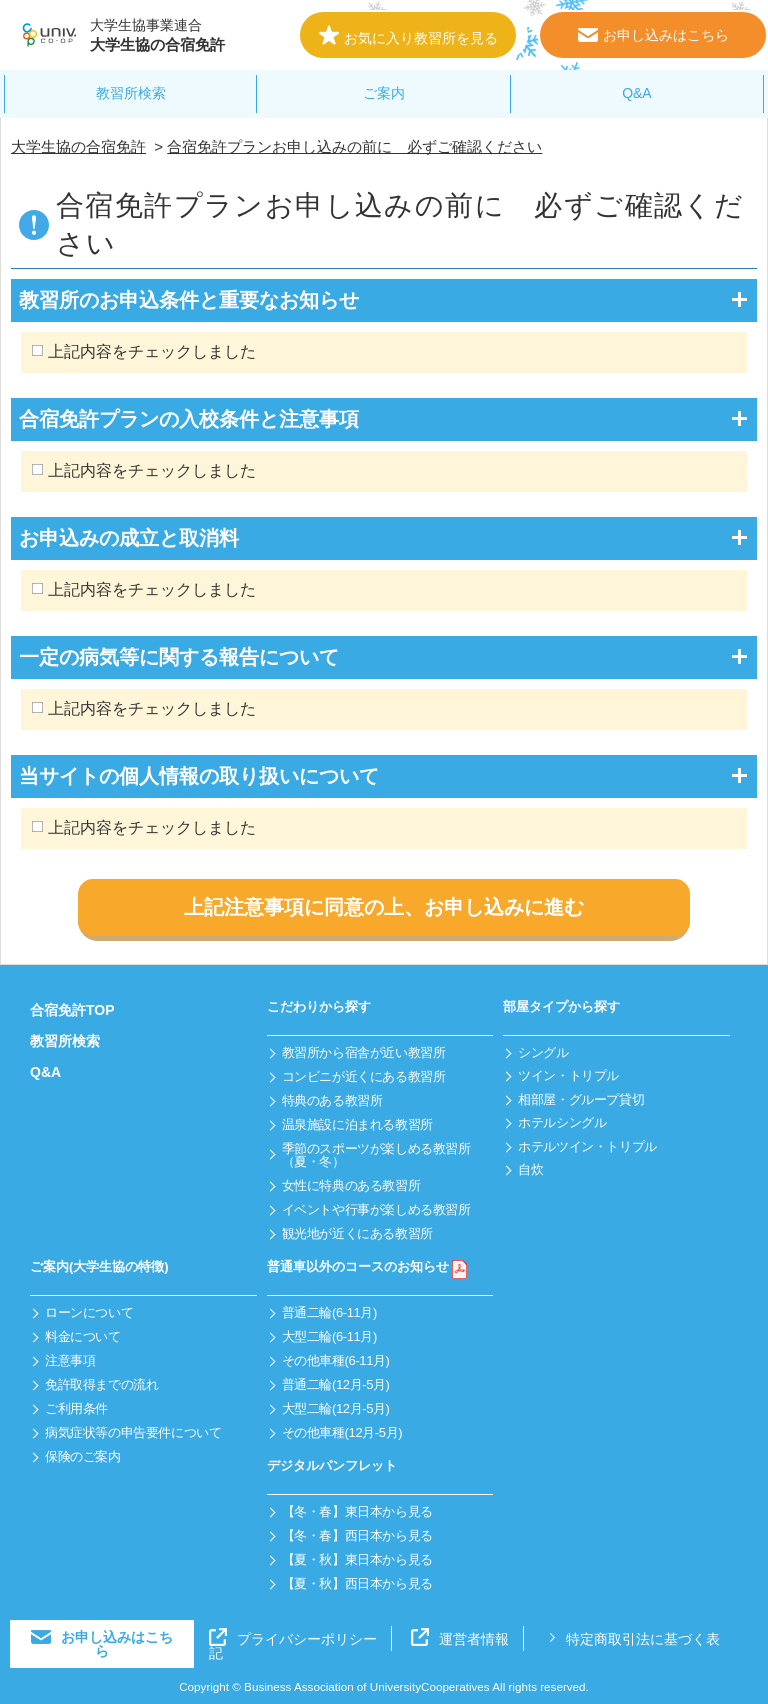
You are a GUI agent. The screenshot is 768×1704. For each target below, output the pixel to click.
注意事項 (70, 1360)
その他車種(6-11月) (336, 1360)
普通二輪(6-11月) (329, 1312)
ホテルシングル (562, 1122)
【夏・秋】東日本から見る (357, 1559)
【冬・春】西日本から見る (357, 1535)
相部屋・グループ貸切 (581, 1099)
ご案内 (384, 93)
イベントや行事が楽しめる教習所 (376, 1209)
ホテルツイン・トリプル (587, 1146)
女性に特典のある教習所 (351, 1185)
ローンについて (89, 1312)
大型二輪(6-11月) (329, 1336)
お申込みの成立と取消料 (129, 538)
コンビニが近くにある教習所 (364, 1076)
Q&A (637, 93)
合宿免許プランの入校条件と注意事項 (189, 419)
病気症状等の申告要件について (133, 1432)
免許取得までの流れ (102, 1384)
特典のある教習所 (332, 1100)
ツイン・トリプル (568, 1075)
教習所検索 (131, 93)
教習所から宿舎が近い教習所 (364, 1052)
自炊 (530, 1169)
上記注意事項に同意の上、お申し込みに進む (384, 907)
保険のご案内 (83, 1456)
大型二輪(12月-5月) (336, 1408)
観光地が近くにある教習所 (357, 1233)
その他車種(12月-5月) (342, 1432)
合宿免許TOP (72, 1010)
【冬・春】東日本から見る (357, 1511)
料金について (83, 1336)
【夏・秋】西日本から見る (357, 1583)
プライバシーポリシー (293, 1639)
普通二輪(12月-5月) (336, 1384)
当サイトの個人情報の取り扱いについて (199, 776)
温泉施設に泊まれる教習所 (357, 1124)
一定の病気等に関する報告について (179, 657)
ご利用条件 (76, 1408)
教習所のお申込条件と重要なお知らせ (189, 300)
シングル (543, 1052)
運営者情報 (460, 1639)
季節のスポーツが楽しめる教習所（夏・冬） (376, 1155)
